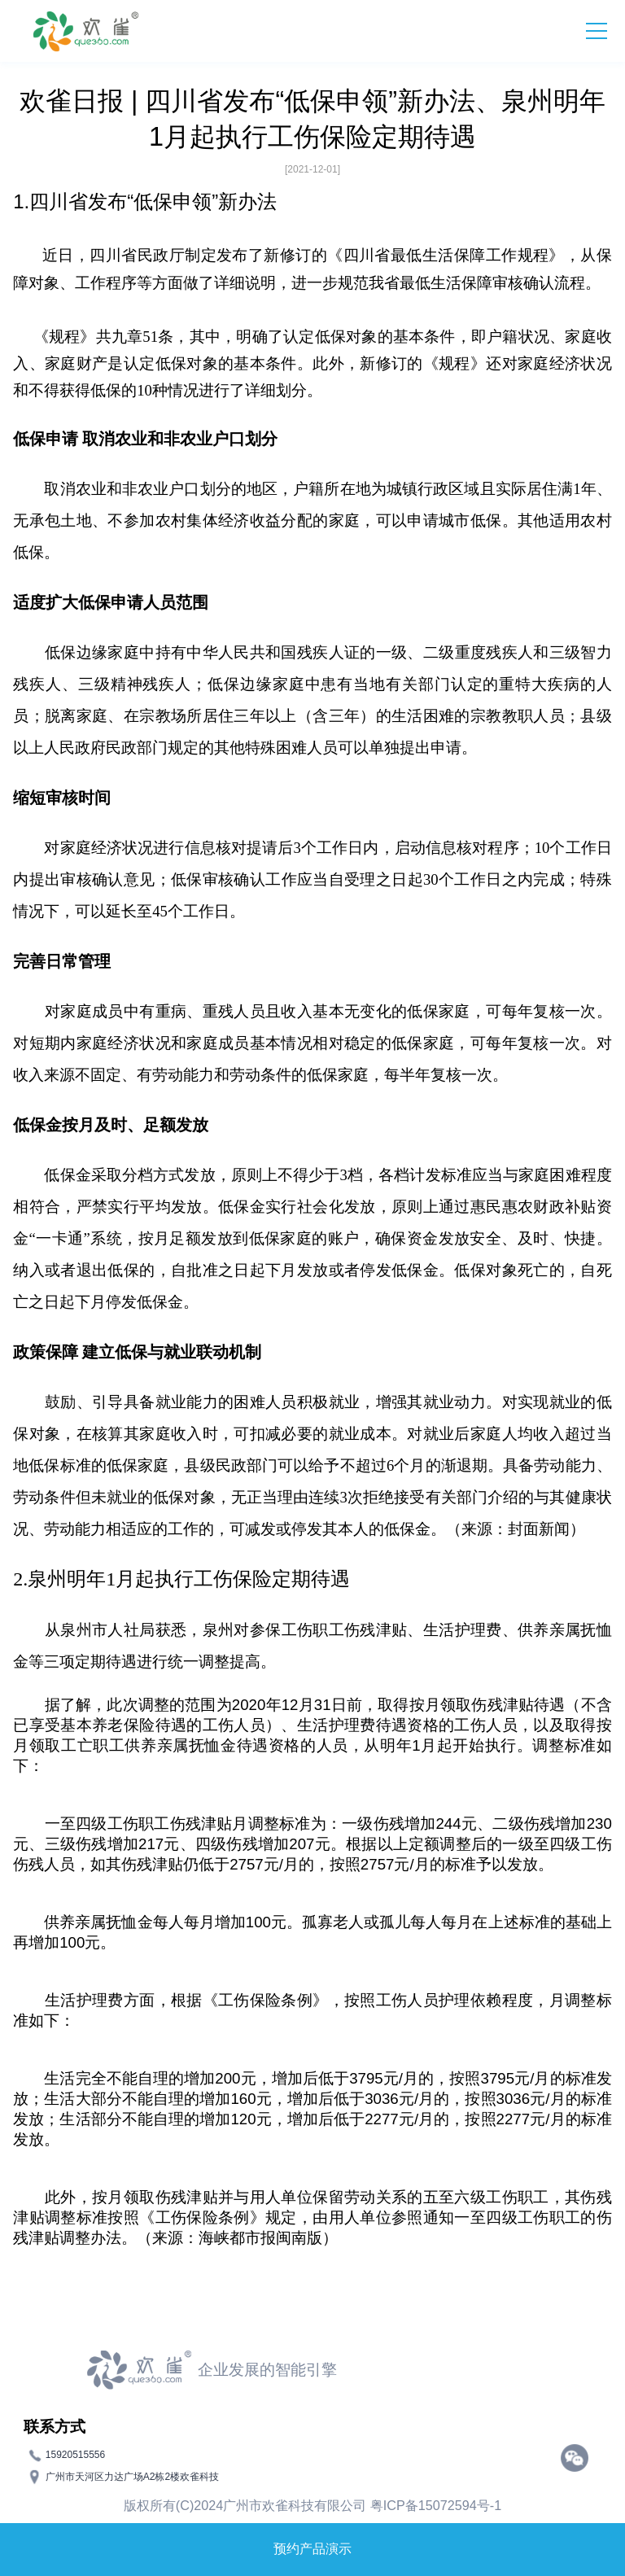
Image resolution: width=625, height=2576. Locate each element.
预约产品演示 (312, 2549)
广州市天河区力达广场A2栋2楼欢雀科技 (132, 2476)
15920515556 (75, 2454)
